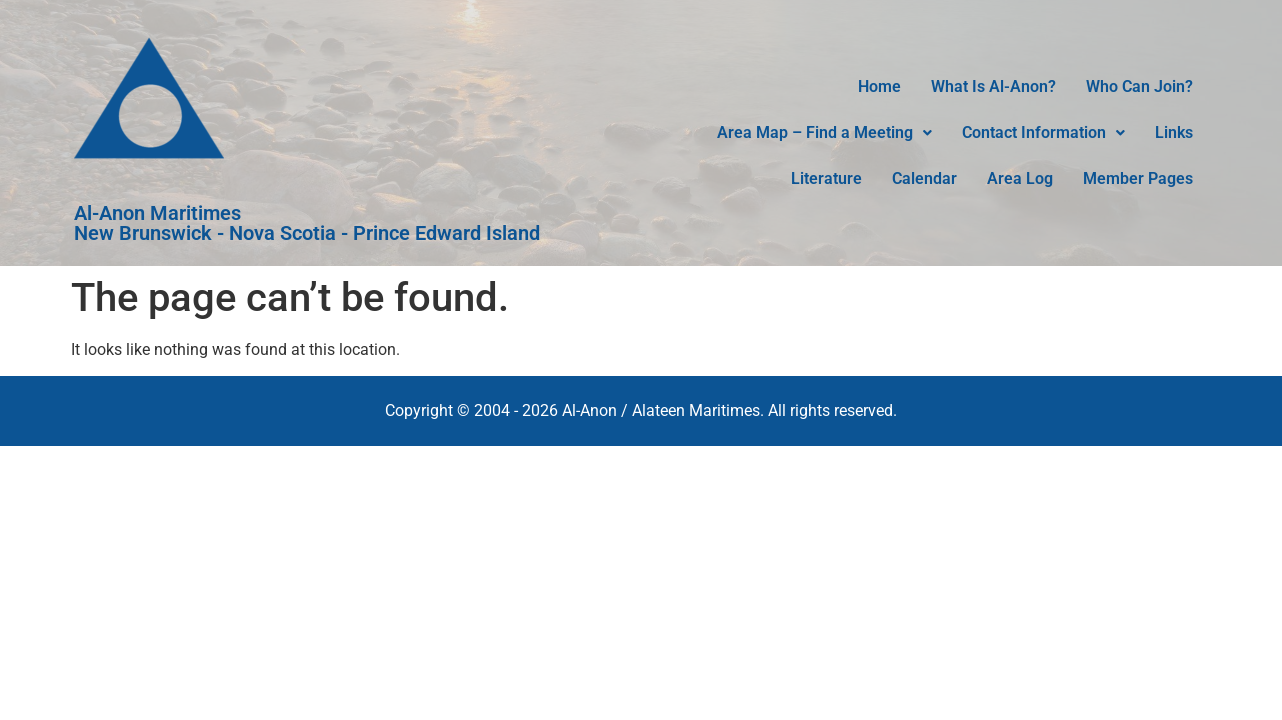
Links (1174, 132)
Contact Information (1043, 132)
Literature (826, 178)
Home (879, 86)
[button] (824, 133)
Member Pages (1138, 178)
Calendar (924, 178)
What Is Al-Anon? (993, 86)
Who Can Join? (1139, 86)
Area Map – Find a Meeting (824, 132)
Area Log (1020, 178)
